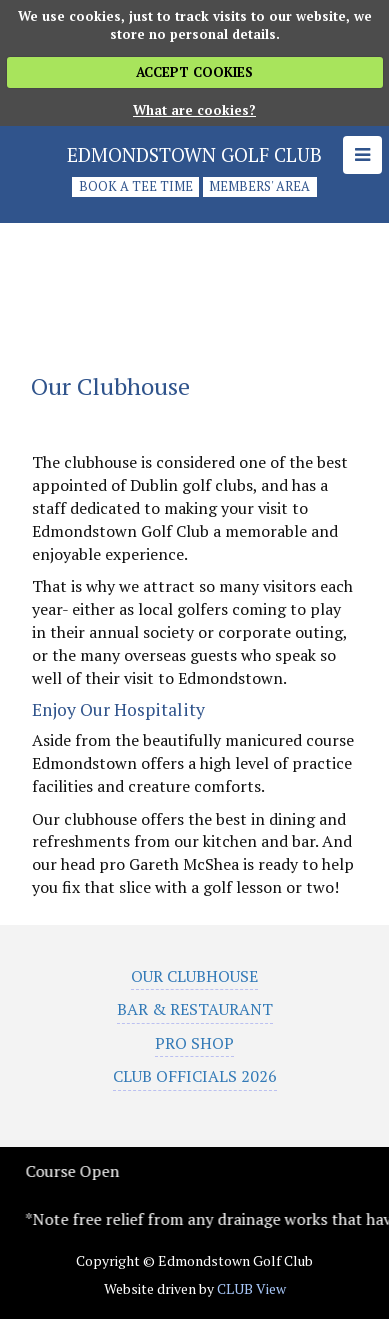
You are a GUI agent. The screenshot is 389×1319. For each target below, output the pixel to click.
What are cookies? (194, 110)
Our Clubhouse (194, 976)
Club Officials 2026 (195, 1076)
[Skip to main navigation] (362, 155)
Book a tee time (136, 187)
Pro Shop (194, 1043)
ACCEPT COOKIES (194, 72)
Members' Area (259, 187)
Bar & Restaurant (195, 1009)
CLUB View (251, 1288)
